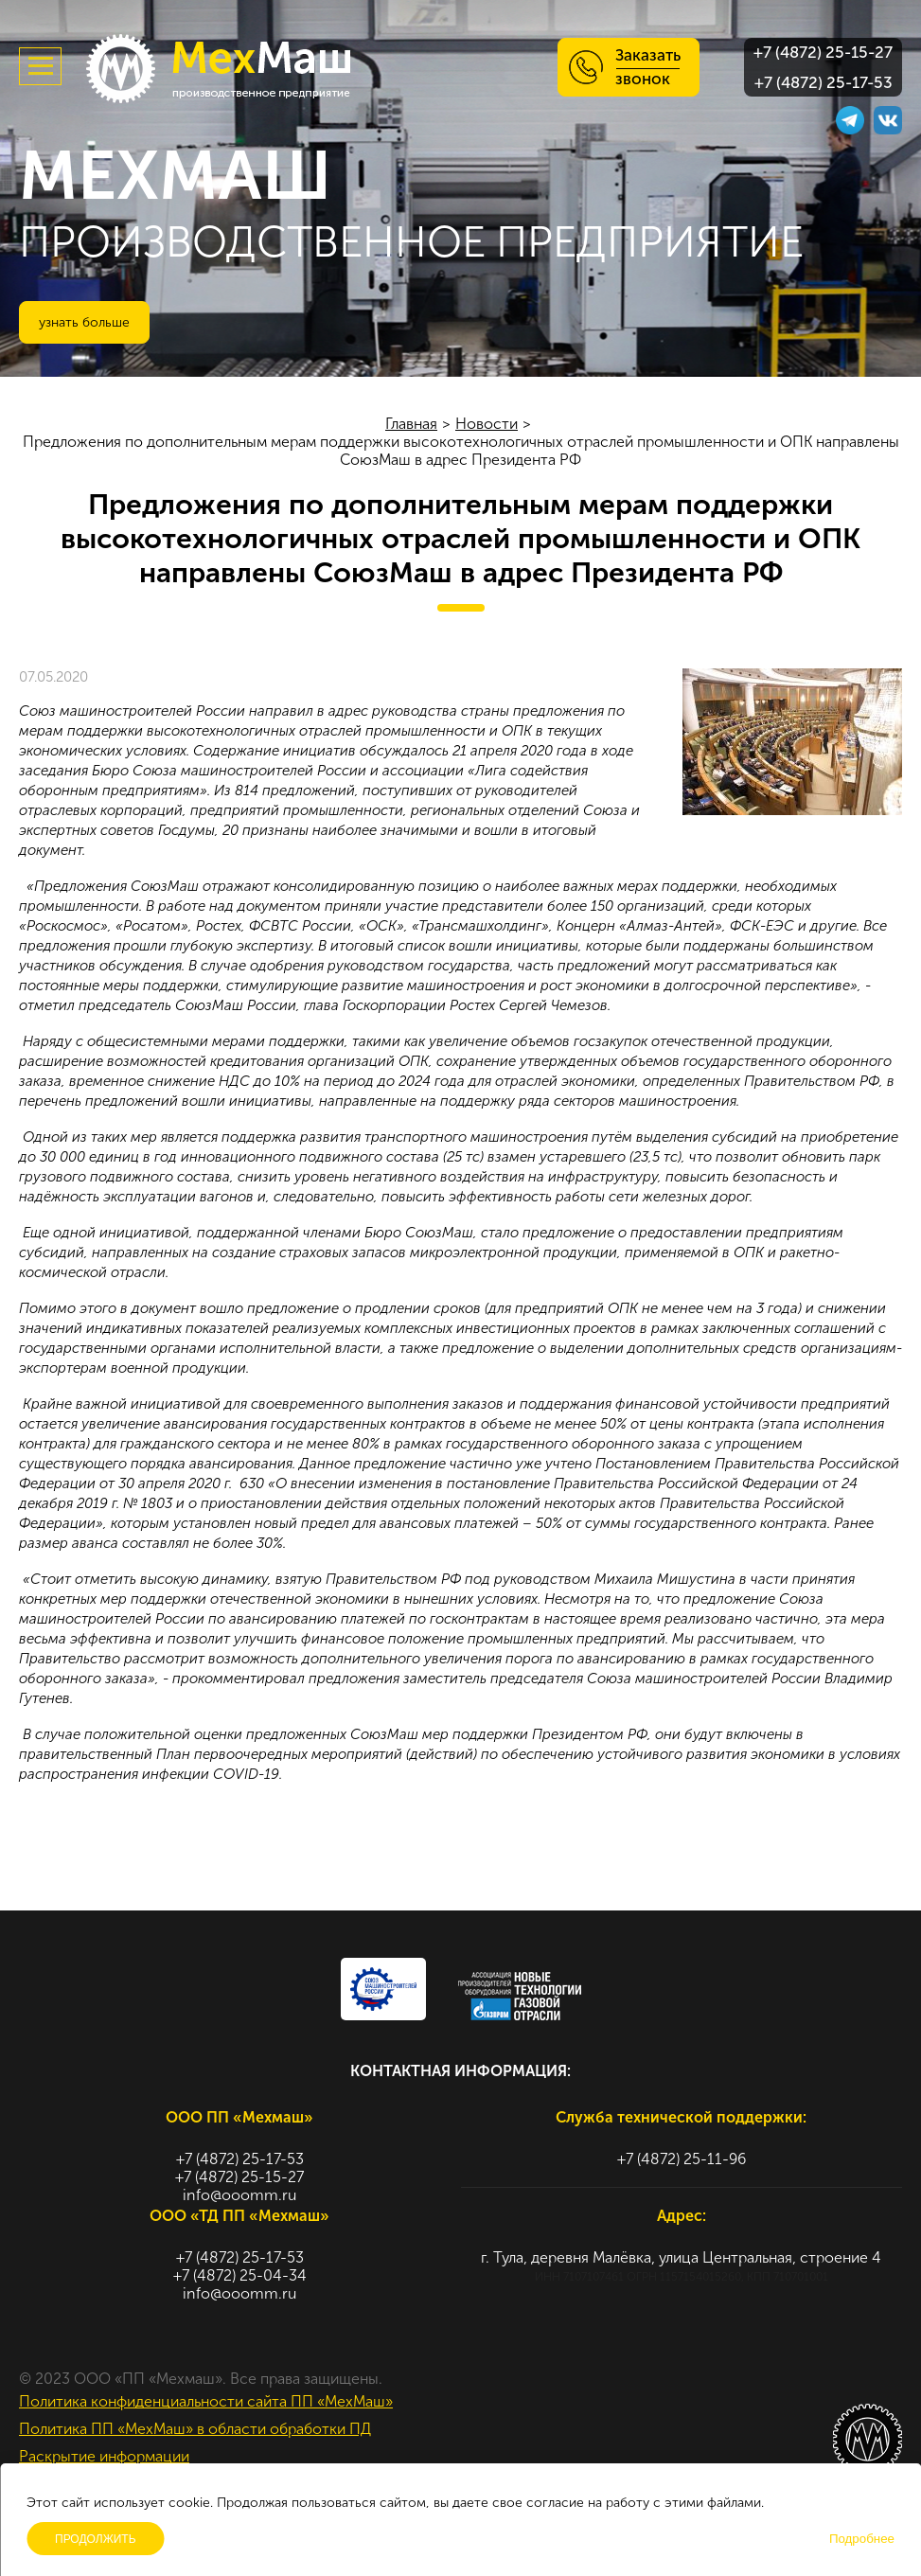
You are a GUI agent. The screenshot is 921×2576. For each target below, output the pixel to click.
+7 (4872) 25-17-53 (823, 82)
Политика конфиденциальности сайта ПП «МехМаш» (206, 2401)
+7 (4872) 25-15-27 (823, 52)
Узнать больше (84, 322)
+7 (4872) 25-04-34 (240, 2275)
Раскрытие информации (104, 2456)
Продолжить (95, 2539)
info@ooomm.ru (239, 2195)
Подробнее (861, 2539)
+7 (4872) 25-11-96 (681, 2159)
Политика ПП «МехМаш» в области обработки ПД (195, 2429)
